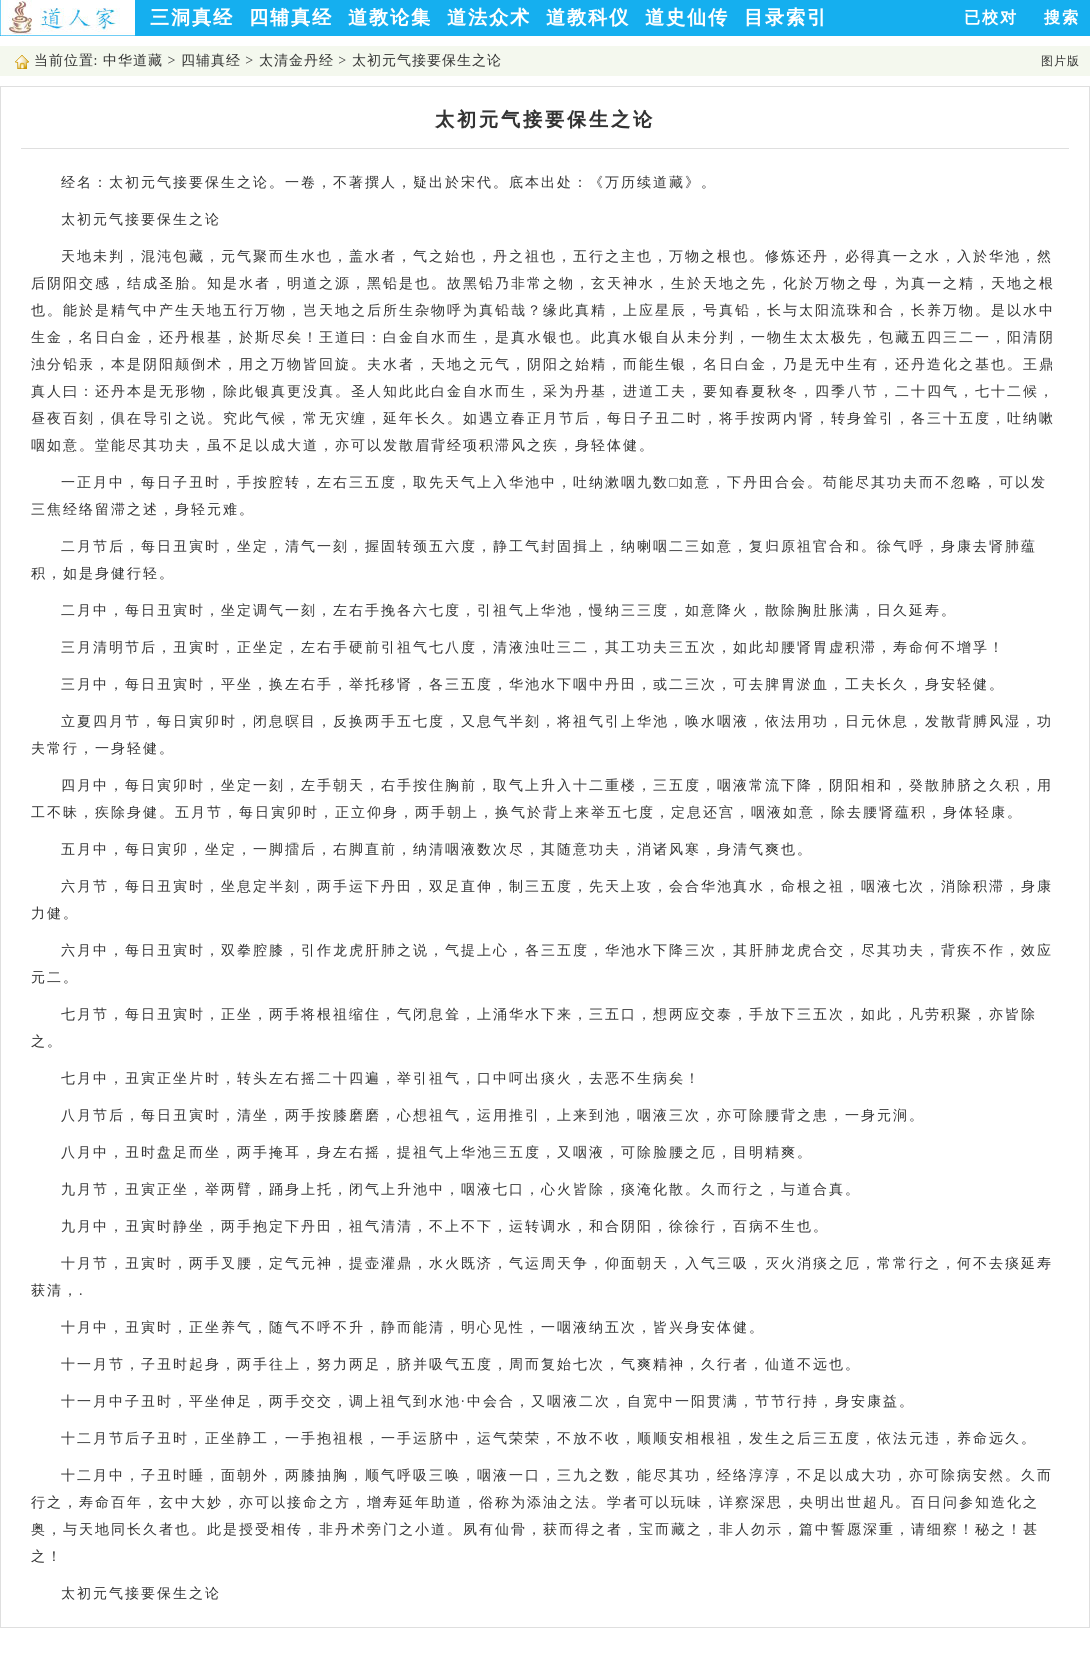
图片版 (1060, 61)
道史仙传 (687, 17)
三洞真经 (192, 17)
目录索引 (786, 17)
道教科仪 (588, 17)
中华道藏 (133, 60)
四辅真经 (291, 17)
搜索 (1062, 17)
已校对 (991, 17)
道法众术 (489, 17)
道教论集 (390, 17)
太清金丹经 (296, 60)
